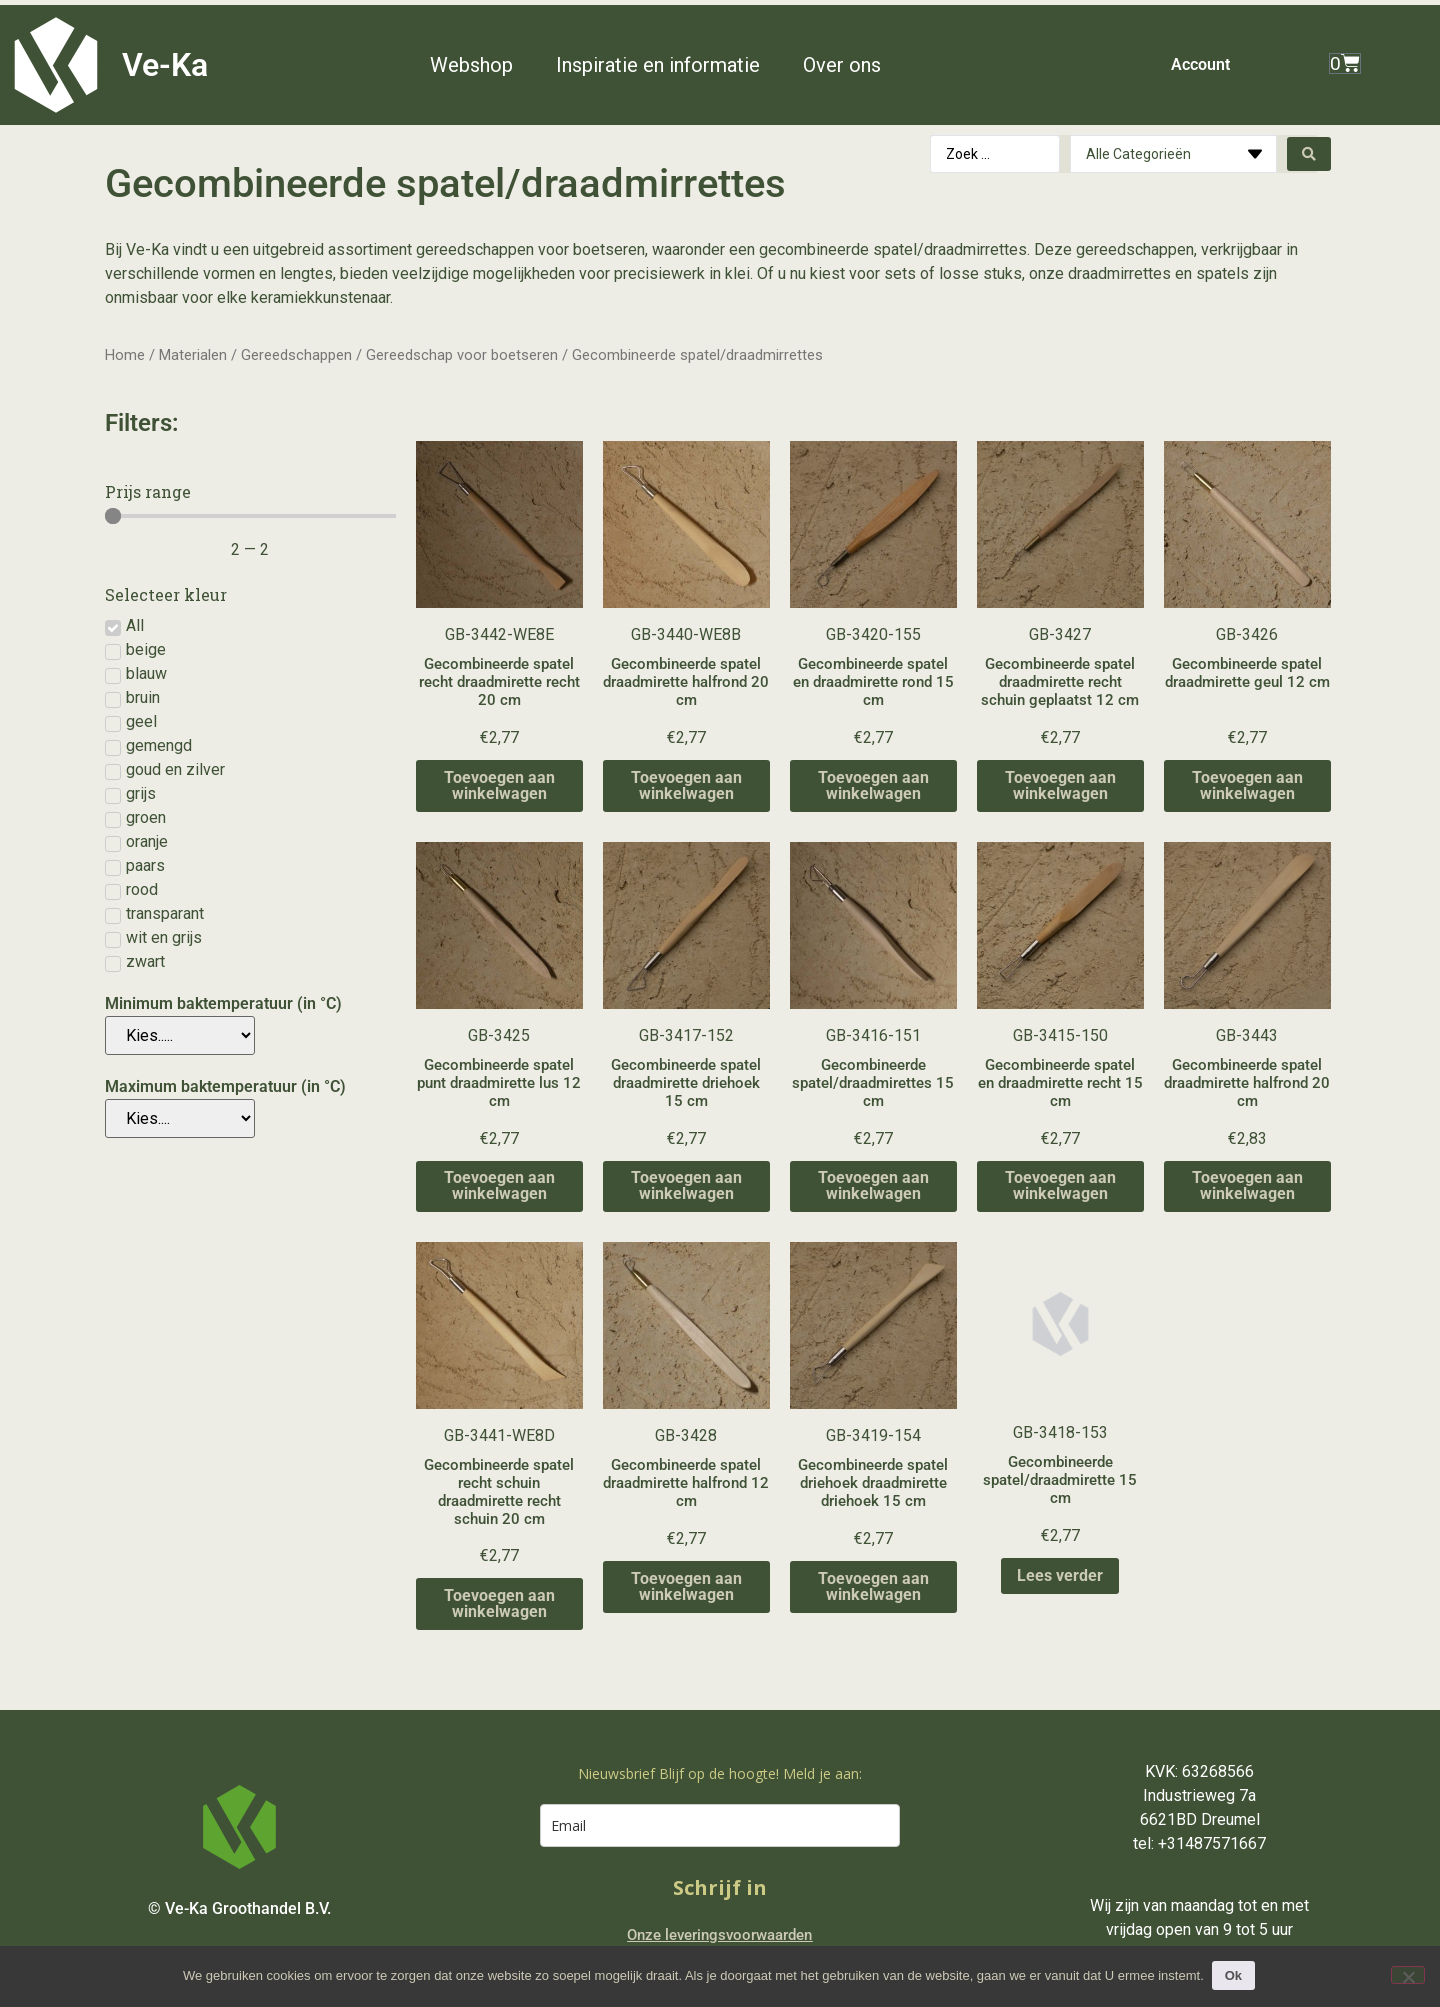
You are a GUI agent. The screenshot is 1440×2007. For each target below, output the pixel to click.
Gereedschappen (296, 355)
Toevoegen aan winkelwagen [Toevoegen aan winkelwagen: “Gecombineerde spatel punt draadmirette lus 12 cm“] (499, 1185)
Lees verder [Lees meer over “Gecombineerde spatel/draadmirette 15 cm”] (1060, 1575)
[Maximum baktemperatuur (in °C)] (180, 1118)
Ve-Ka (165, 65)
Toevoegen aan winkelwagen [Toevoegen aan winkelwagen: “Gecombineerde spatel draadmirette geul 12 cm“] (1247, 785)
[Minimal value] (250, 516)
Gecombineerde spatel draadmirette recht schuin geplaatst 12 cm (1060, 682)
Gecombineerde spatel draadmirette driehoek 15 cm (686, 1083)
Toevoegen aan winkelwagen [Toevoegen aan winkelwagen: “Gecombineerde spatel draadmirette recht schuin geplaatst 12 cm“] (1060, 785)
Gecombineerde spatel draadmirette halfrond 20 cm (686, 682)
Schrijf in (720, 1887)
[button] (483, 65)
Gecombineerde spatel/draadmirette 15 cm (1060, 1480)
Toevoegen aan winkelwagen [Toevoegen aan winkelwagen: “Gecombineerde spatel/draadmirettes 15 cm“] (873, 1185)
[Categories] (1173, 154)
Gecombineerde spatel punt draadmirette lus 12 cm (499, 1083)
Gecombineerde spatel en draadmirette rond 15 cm (873, 682)
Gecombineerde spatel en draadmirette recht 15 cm (1060, 1083)
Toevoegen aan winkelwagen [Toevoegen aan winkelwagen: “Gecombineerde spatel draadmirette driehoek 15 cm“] (686, 1185)
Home (125, 355)
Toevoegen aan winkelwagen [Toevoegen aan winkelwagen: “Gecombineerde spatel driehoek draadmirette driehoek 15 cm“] (873, 1586)
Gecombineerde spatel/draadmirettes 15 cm (873, 1083)
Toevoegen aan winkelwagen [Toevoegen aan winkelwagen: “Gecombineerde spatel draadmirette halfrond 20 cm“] (686, 785)
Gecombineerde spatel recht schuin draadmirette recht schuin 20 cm (499, 1492)
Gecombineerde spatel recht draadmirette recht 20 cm (499, 682)
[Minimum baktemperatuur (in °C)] (180, 1035)
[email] (720, 1825)
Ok (1235, 1975)
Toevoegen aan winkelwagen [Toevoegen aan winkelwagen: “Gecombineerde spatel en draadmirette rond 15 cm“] (873, 785)
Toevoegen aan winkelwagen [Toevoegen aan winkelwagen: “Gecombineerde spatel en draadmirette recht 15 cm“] (1060, 1185)
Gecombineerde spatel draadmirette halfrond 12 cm (686, 1483)
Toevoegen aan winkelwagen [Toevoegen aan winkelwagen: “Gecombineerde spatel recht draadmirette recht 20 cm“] (499, 785)
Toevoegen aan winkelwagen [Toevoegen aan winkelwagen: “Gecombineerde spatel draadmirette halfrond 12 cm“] (686, 1586)
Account (1200, 64)
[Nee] (1408, 1975)
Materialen (193, 355)
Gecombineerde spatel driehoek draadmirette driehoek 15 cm (873, 1483)
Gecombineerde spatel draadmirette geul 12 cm (1247, 673)
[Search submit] (1309, 154)
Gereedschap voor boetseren (462, 355)
